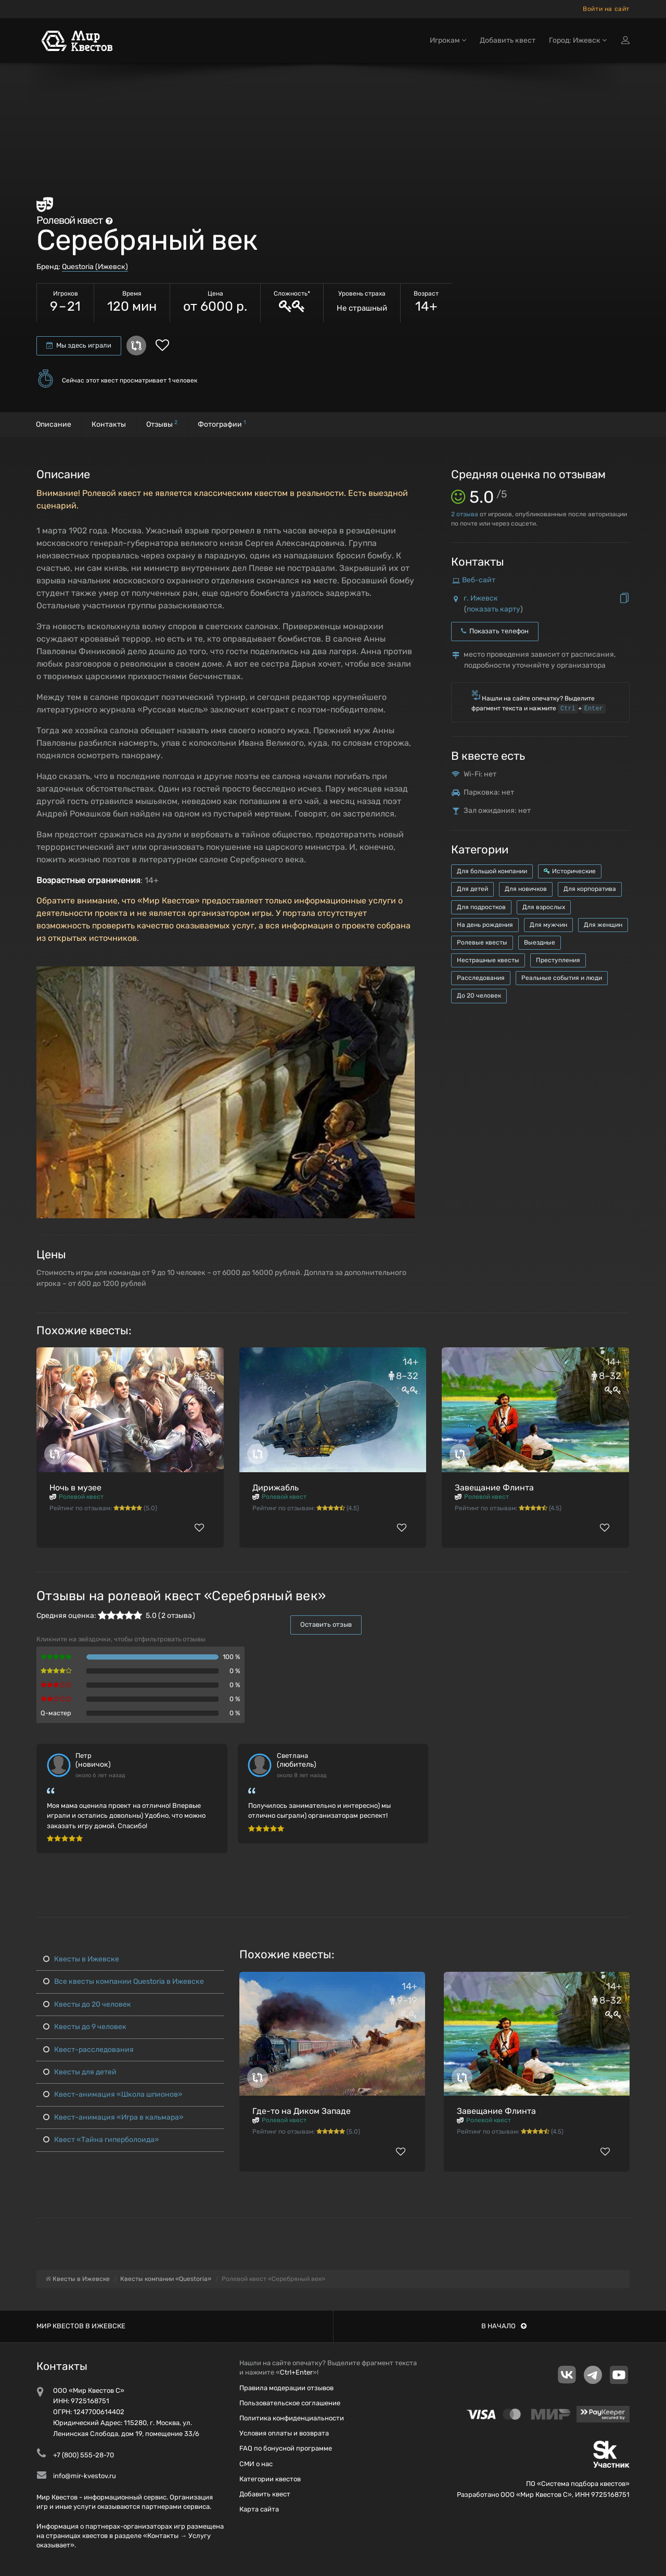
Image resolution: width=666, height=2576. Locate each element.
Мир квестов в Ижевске (80, 2326)
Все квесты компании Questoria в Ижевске (123, 1981)
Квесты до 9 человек (84, 2026)
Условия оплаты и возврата (284, 2433)
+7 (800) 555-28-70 (83, 2455)
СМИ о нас (256, 2464)
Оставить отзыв (326, 1624)
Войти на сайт (606, 8)
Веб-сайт (478, 580)
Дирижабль (275, 1488)
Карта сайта (259, 2509)
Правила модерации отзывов (286, 2388)
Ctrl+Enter (296, 2372)
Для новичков (526, 888)
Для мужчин (548, 924)
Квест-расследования (88, 2049)
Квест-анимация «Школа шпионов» (113, 2094)
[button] (405, 974)
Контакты (109, 424)
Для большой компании (492, 871)
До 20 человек (479, 995)
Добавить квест (507, 40)
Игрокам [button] (448, 40)
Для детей (472, 888)
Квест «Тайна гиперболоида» (101, 2139)
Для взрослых (543, 907)
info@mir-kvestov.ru (84, 2476)
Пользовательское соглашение (289, 2403)
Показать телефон (495, 631)
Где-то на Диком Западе (301, 2111)
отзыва (464, 514)
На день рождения (485, 924)
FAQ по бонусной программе (285, 2448)
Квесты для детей (80, 2072)
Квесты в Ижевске (81, 1959)
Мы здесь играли (78, 345)
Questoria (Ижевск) (95, 266)
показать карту (493, 609)
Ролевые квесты (482, 942)
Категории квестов (270, 2479)
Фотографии (222, 424)
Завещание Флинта (494, 1488)
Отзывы (161, 424)
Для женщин (603, 924)
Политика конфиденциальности (291, 2418)
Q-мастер (56, 1713)
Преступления (558, 960)
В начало (504, 2326)
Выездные (539, 942)
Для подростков (481, 907)
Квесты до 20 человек (87, 2004)
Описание (53, 424)
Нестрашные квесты (488, 960)
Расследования (481, 977)
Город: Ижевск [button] (578, 40)
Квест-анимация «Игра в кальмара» (113, 2117)
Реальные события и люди (561, 977)
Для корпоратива (589, 888)
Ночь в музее (75, 1488)
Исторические (570, 871)
